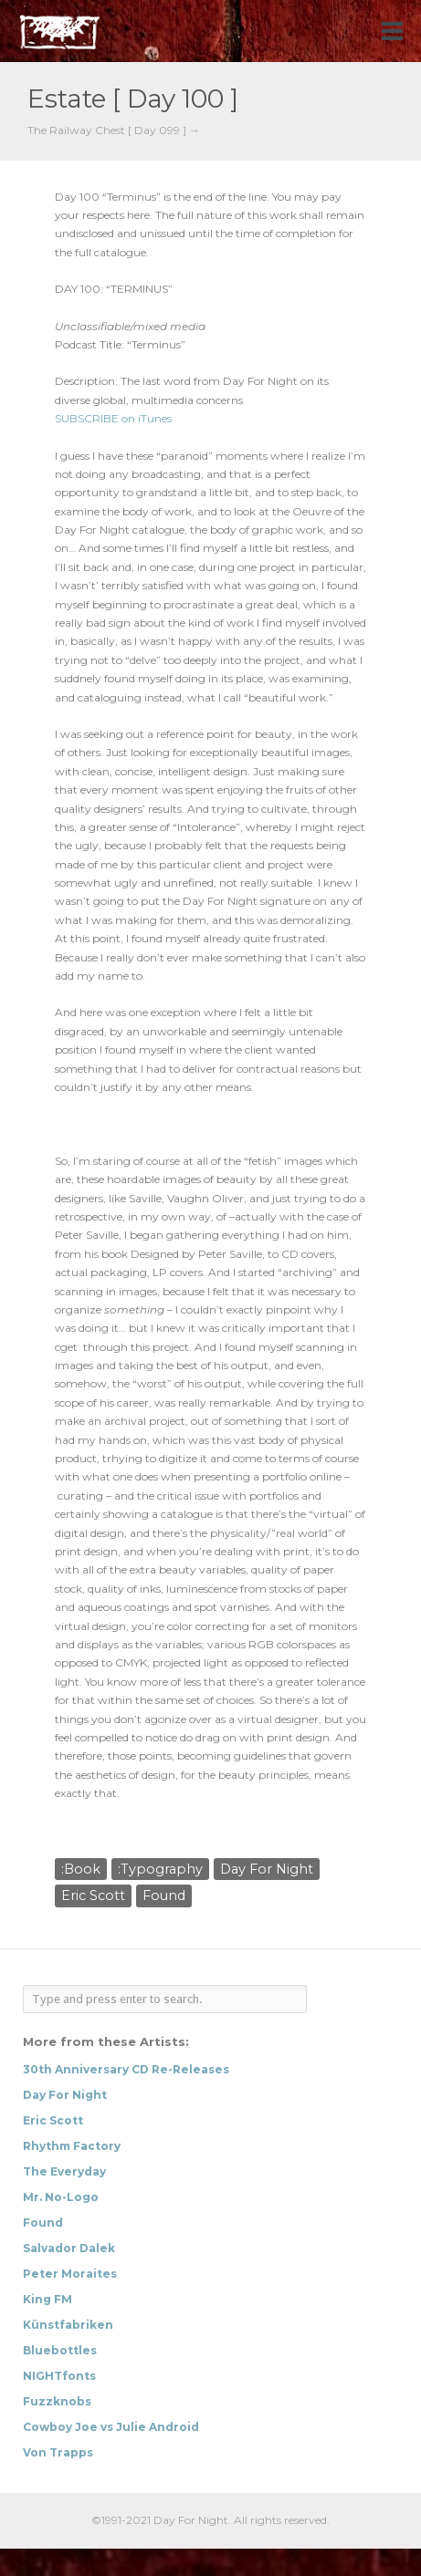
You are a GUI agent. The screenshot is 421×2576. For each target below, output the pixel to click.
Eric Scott (93, 1895)
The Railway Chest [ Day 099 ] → (113, 130)
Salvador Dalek (69, 2248)
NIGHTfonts (59, 2376)
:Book (80, 1869)
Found (163, 1895)
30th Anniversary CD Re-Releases (126, 2069)
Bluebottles (60, 2350)
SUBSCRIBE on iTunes (113, 418)
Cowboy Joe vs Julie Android (111, 2427)
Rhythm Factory (72, 2146)
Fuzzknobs (57, 2401)
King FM (47, 2299)
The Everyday (64, 2171)
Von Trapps (58, 2452)
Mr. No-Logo (61, 2197)
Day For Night (266, 1869)
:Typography (160, 1869)
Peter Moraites (70, 2273)
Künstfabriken (68, 2325)
